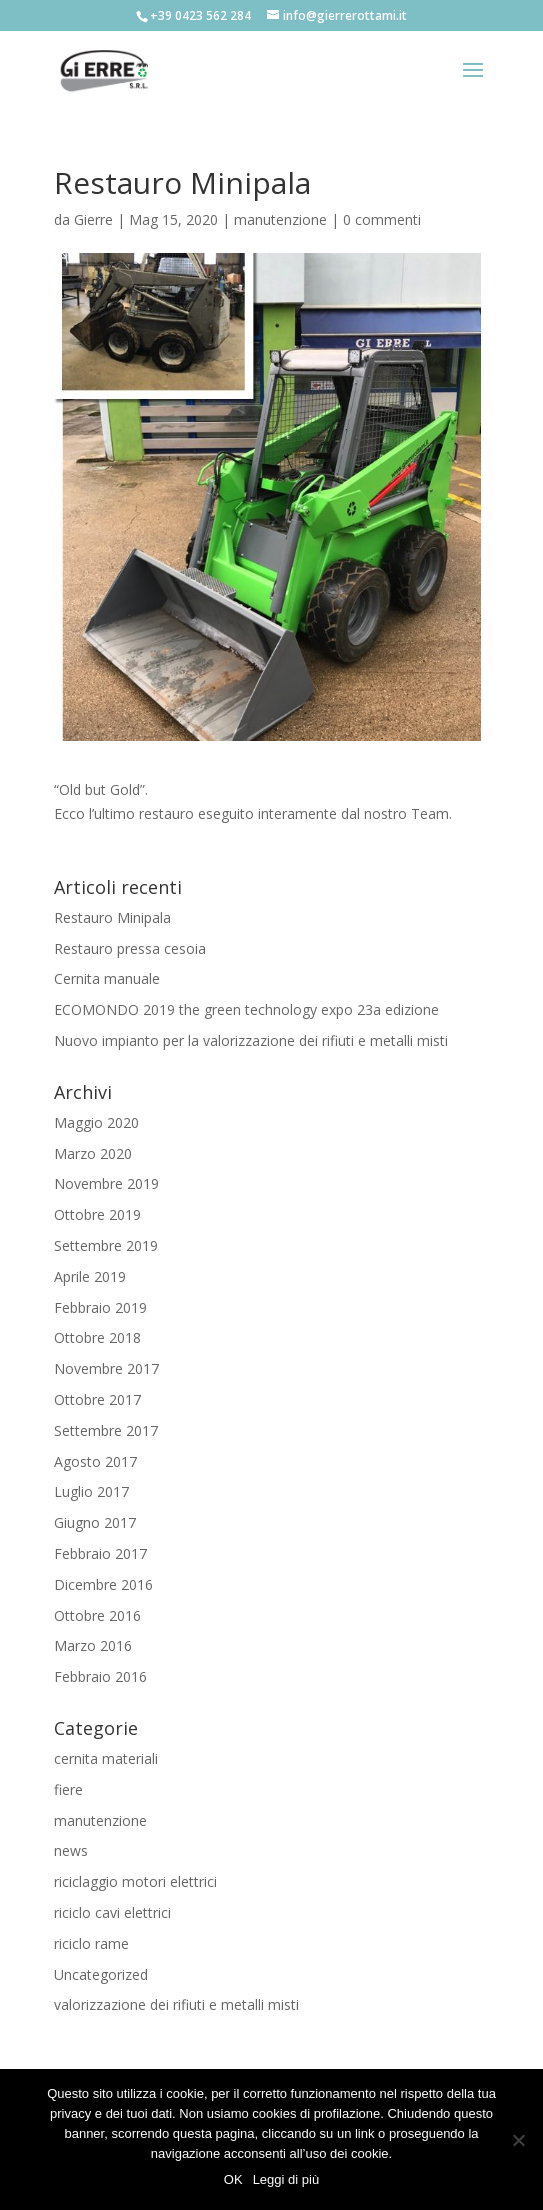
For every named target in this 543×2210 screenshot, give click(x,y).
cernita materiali (106, 1758)
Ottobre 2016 (97, 1615)
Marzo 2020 (93, 1153)
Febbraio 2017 (100, 1553)
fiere (68, 1789)
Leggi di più (286, 2179)
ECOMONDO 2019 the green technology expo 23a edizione (246, 1009)
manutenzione (280, 219)
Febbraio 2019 (100, 1307)
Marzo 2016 (93, 1645)
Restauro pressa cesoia (130, 948)
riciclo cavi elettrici (112, 1912)
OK (233, 2179)
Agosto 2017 (95, 1461)
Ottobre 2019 (97, 1214)
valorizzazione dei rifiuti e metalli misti (176, 2004)
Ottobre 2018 (97, 1337)
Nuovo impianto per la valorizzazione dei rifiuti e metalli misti (251, 1040)
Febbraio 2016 (100, 1676)
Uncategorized (101, 1974)
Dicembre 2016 (103, 1584)
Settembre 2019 (106, 1245)
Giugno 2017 (95, 1522)
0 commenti (382, 219)
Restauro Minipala (112, 917)
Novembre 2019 (106, 1183)
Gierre (93, 219)
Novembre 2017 (106, 1368)
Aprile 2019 (90, 1276)
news (71, 1850)
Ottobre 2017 (97, 1399)
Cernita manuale (107, 978)
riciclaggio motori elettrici (135, 1881)
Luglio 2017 (91, 1491)
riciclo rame (91, 1943)
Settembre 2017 (106, 1430)
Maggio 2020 (96, 1122)
